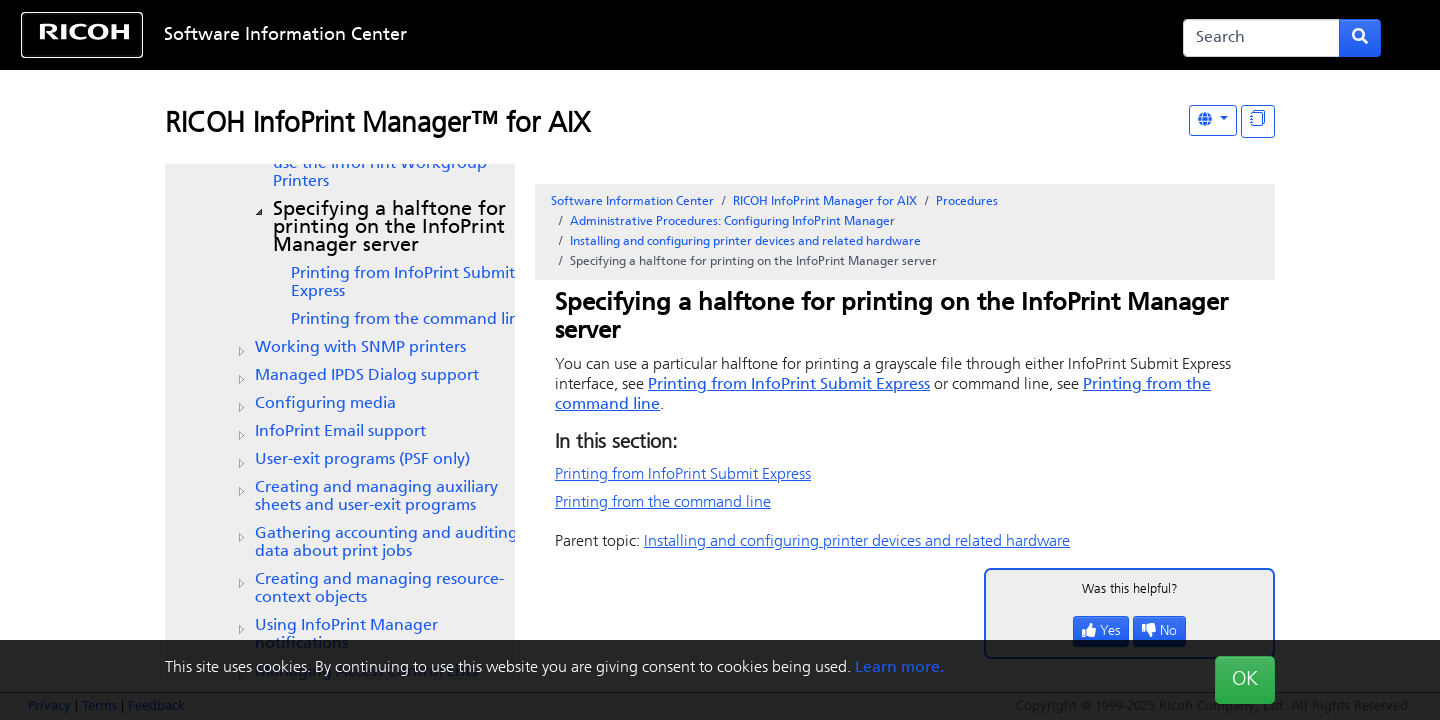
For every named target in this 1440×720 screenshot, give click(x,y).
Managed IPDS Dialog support (367, 376)
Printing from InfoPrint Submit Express (403, 283)
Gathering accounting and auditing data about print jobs (386, 543)
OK (1245, 680)
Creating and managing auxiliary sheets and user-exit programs (376, 497)
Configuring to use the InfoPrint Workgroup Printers (399, 164)
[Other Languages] (1213, 120)
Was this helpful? (1130, 589)
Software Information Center (285, 35)
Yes (1101, 631)
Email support (340, 432)
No (1159, 631)
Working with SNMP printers (360, 348)
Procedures (967, 202)
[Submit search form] (1360, 38)
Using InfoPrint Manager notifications (346, 635)
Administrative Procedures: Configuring (732, 222)
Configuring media (325, 404)
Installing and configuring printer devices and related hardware (745, 242)
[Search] (1261, 38)
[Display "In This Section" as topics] (1258, 121)
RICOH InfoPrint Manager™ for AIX (377, 125)
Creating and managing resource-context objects (379, 589)
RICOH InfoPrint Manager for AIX (825, 202)
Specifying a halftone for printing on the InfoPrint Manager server (389, 228)
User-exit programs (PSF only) (362, 460)
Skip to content (657, 35)
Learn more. (899, 668)
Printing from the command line (409, 320)
